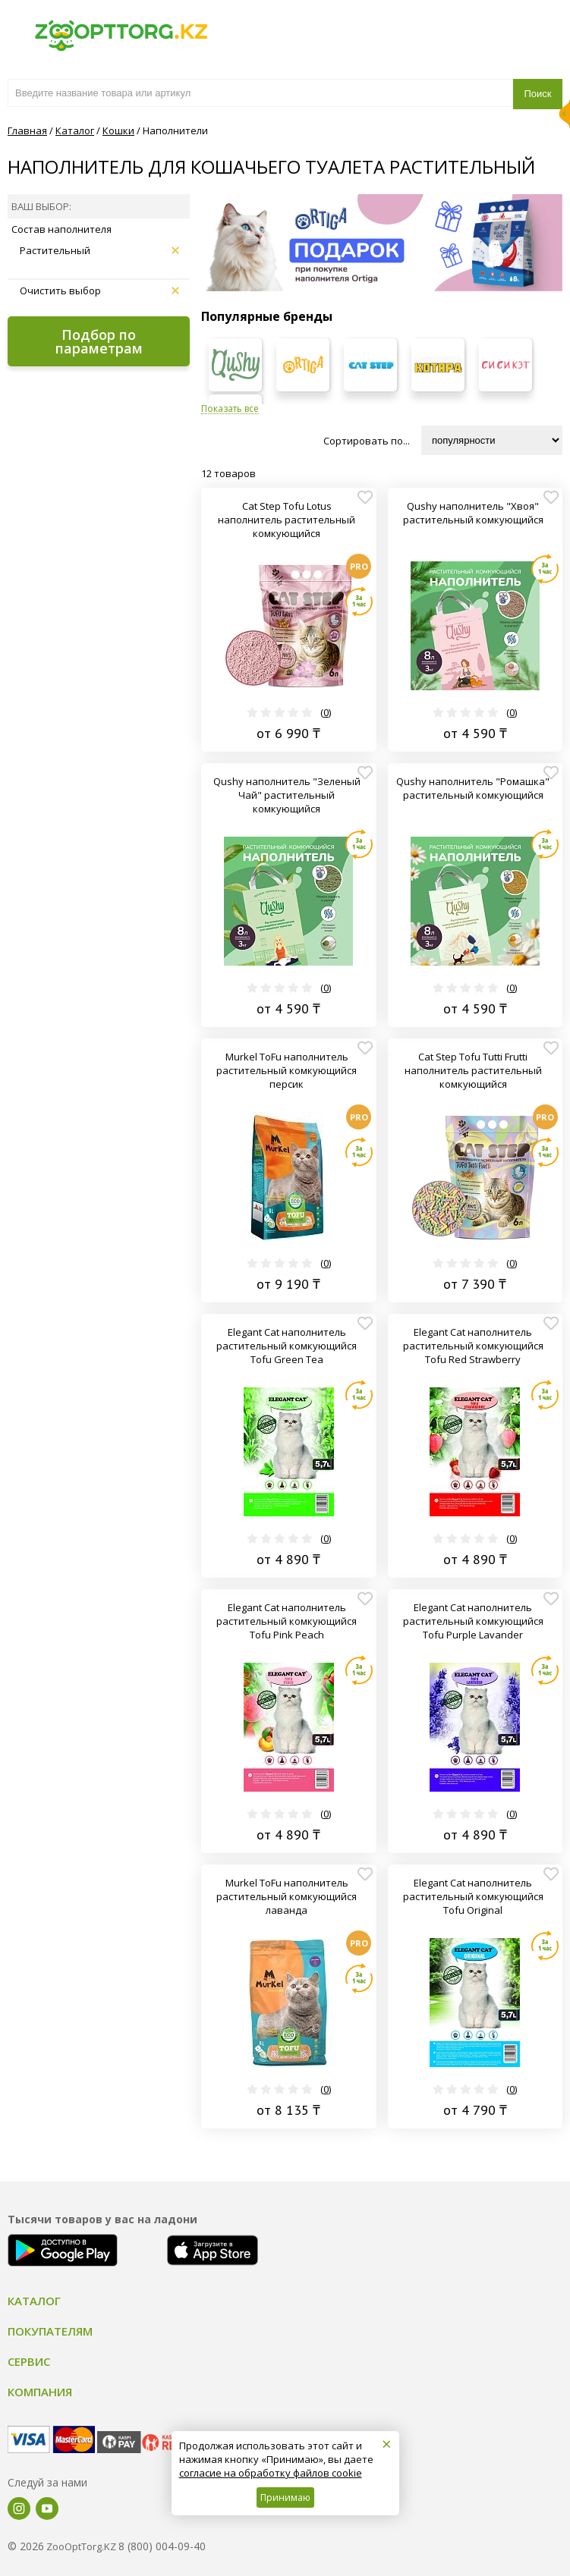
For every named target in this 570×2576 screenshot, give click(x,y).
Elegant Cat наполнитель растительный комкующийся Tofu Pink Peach (286, 1621)
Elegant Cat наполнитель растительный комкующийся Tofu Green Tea (286, 1345)
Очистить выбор (99, 290)
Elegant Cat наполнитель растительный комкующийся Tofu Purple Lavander (473, 1621)
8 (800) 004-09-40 (162, 2546)
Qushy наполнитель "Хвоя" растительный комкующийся (473, 512)
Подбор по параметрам (99, 341)
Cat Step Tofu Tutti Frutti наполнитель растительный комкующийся (473, 1070)
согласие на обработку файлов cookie (270, 2473)
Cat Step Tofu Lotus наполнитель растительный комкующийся (286, 519)
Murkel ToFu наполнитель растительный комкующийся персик (286, 1070)
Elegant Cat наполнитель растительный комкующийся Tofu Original (473, 1896)
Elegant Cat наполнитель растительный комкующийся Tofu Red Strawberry (473, 1345)
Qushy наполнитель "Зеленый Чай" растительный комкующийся (287, 794)
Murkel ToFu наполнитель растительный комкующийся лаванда (286, 1896)
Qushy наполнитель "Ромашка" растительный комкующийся (473, 788)
